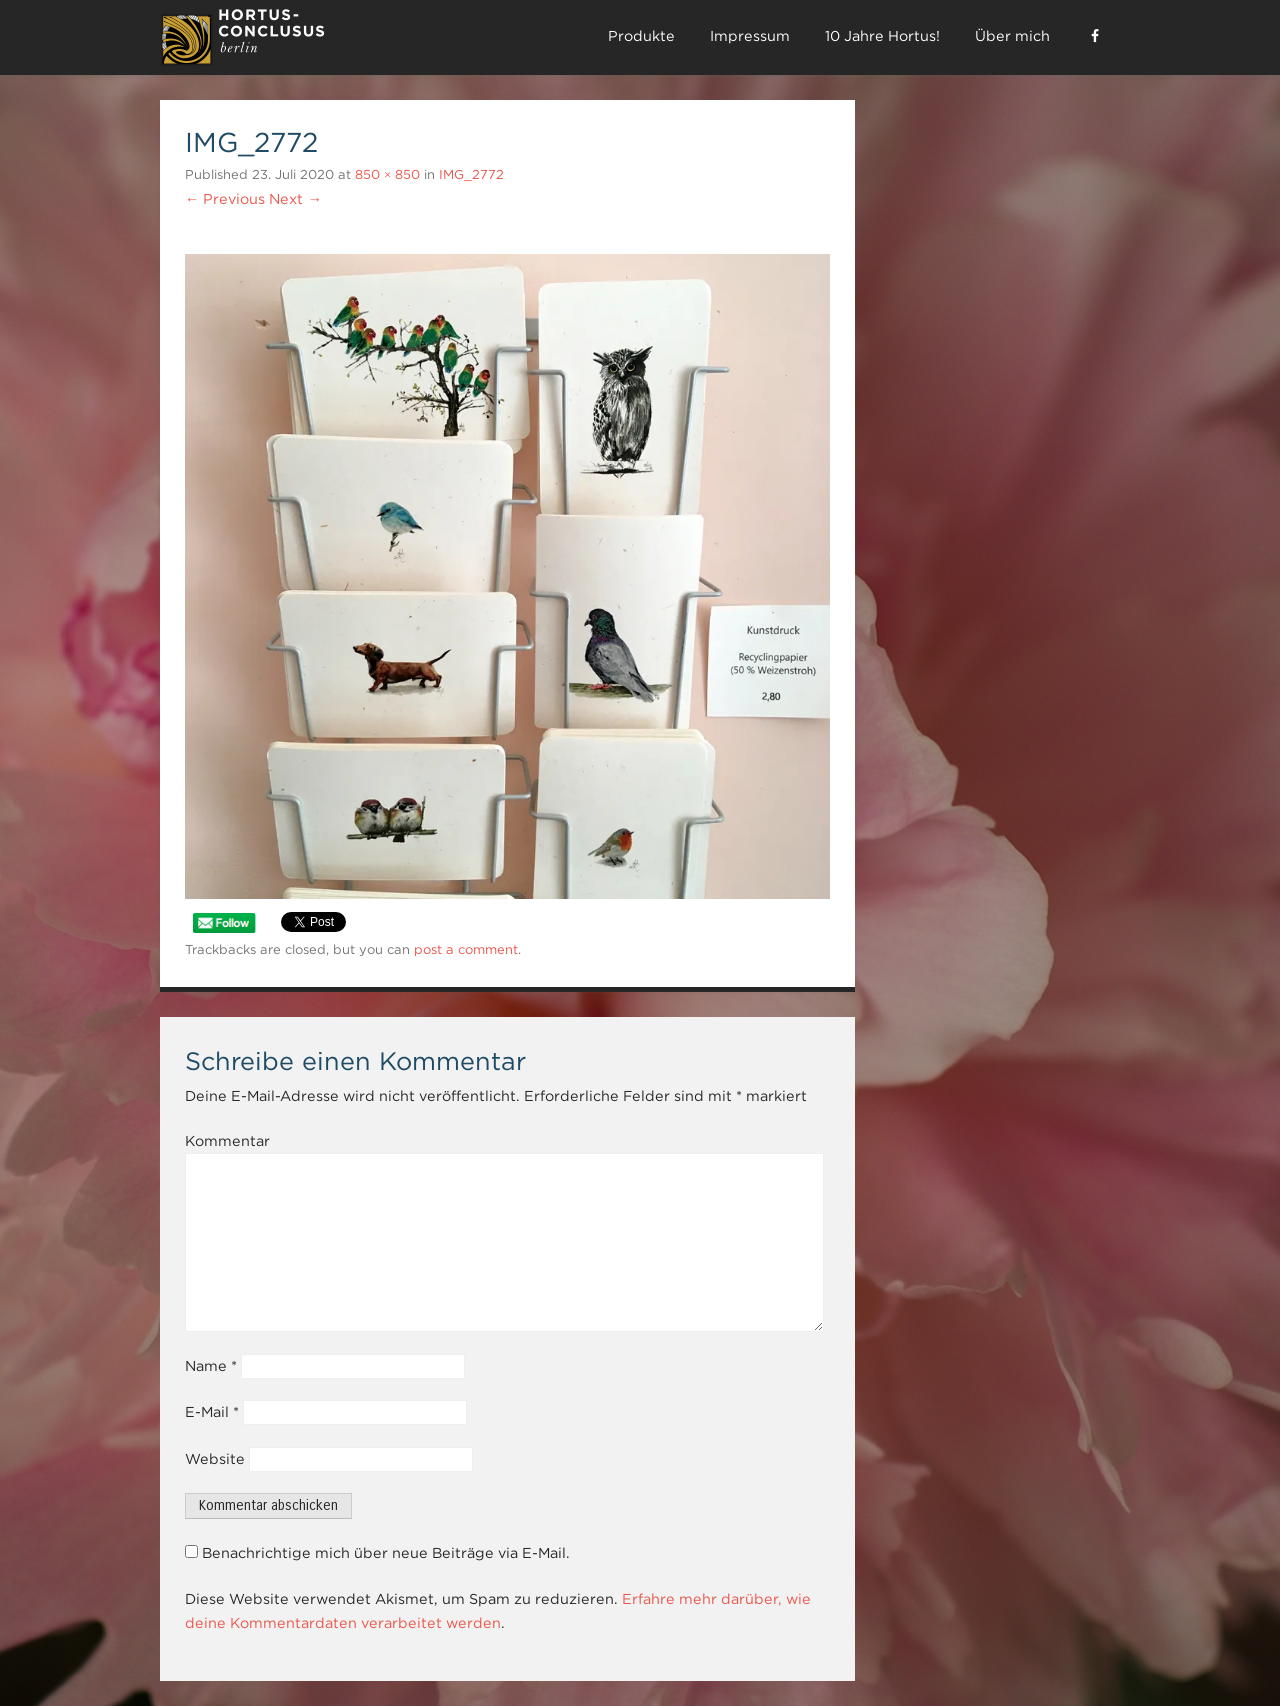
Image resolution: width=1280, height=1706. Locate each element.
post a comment (466, 949)
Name (211, 1366)
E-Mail (212, 1412)
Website (215, 1459)
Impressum (750, 36)
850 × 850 (387, 174)
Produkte (641, 36)
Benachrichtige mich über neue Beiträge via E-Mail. (386, 1553)
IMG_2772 (471, 174)
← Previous (225, 199)
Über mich (1012, 36)
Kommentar (227, 1141)
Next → (295, 199)
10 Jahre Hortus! (882, 36)
